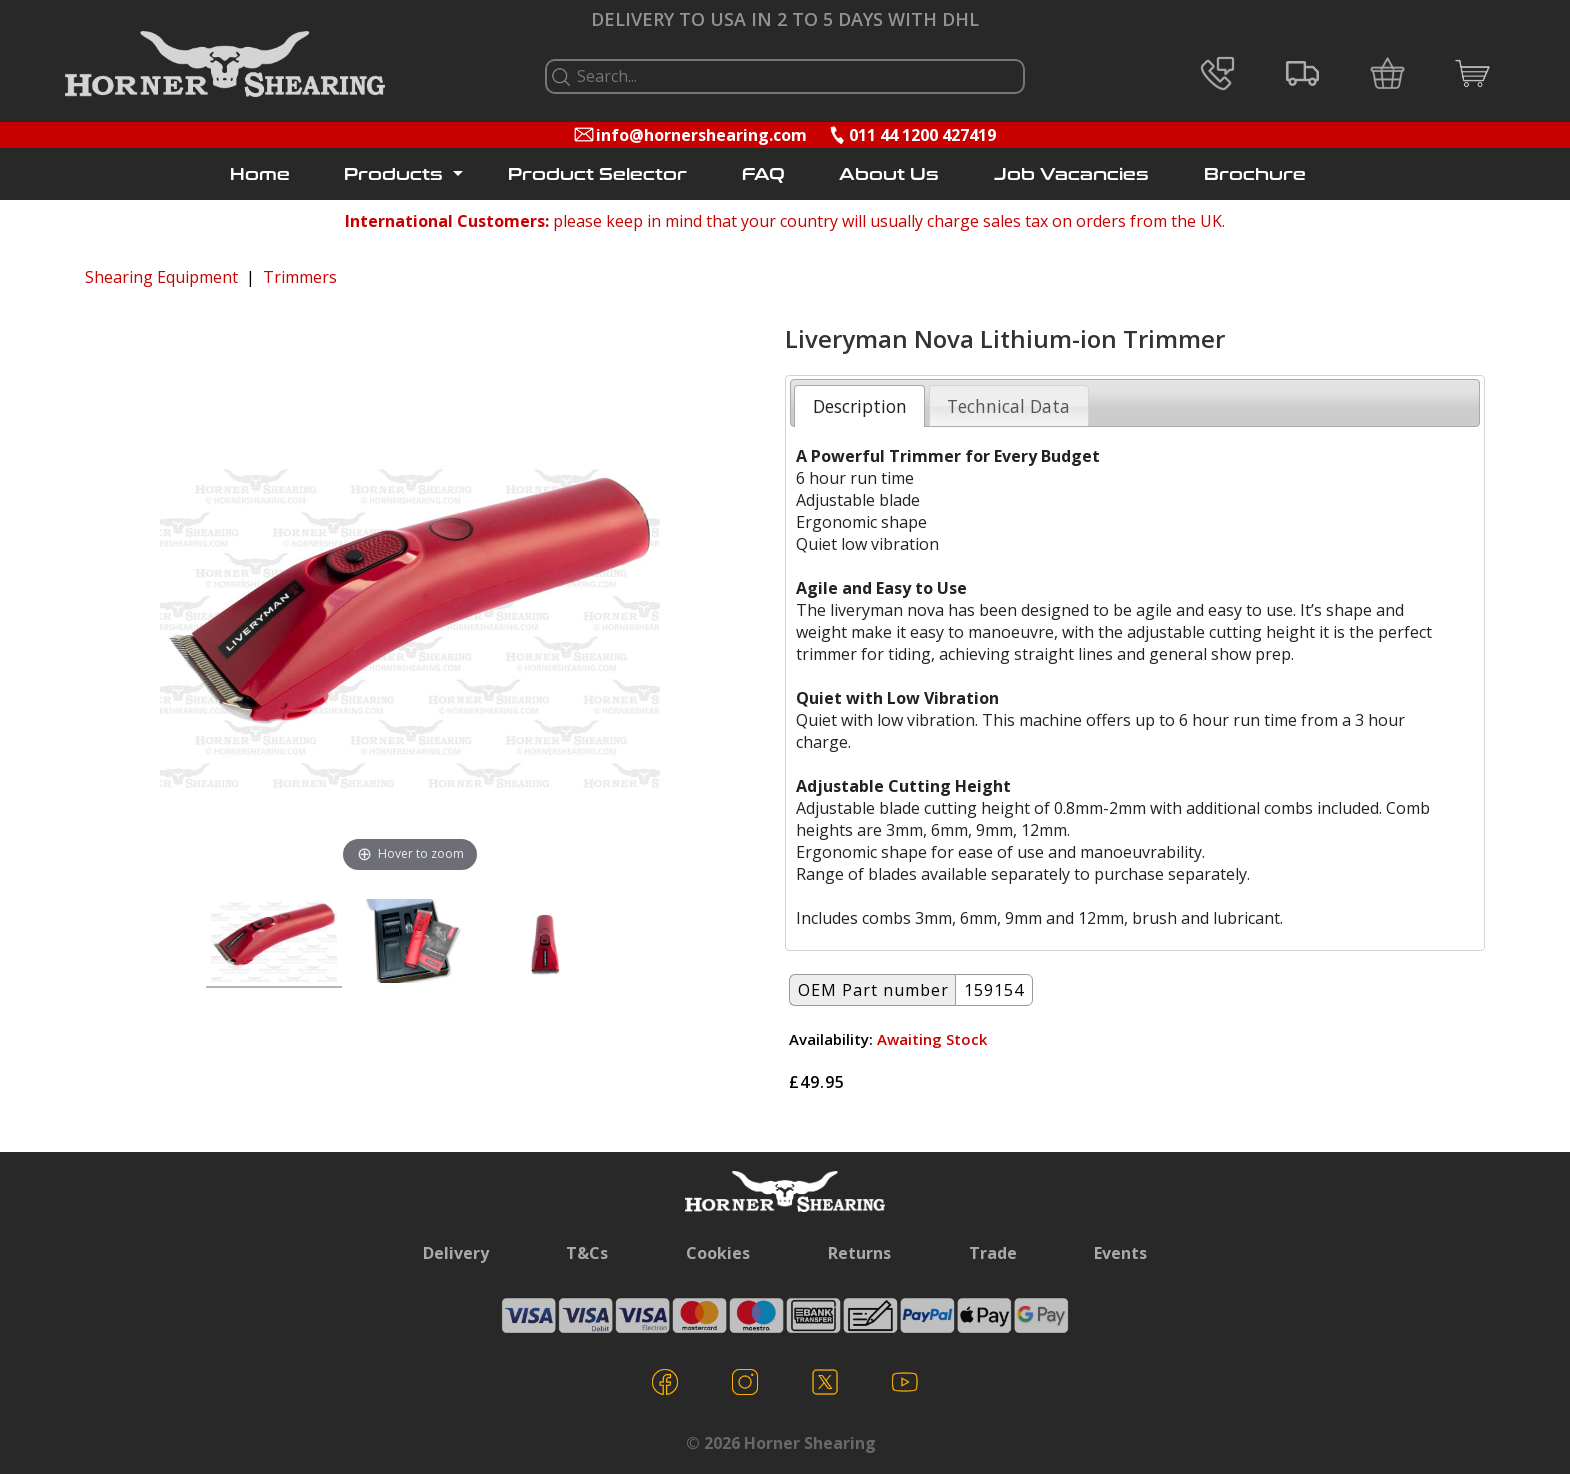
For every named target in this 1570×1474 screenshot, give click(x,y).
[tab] (859, 406)
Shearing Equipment (161, 277)
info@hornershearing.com (701, 135)
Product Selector (597, 174)
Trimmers (300, 277)
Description (860, 406)
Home (260, 174)
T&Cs (587, 1253)
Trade (993, 1253)
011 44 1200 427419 (922, 135)
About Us (889, 174)
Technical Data (1008, 406)
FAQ (763, 174)
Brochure (1255, 174)
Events (1120, 1253)
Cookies (718, 1253)
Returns (859, 1253)
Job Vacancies (1071, 174)
